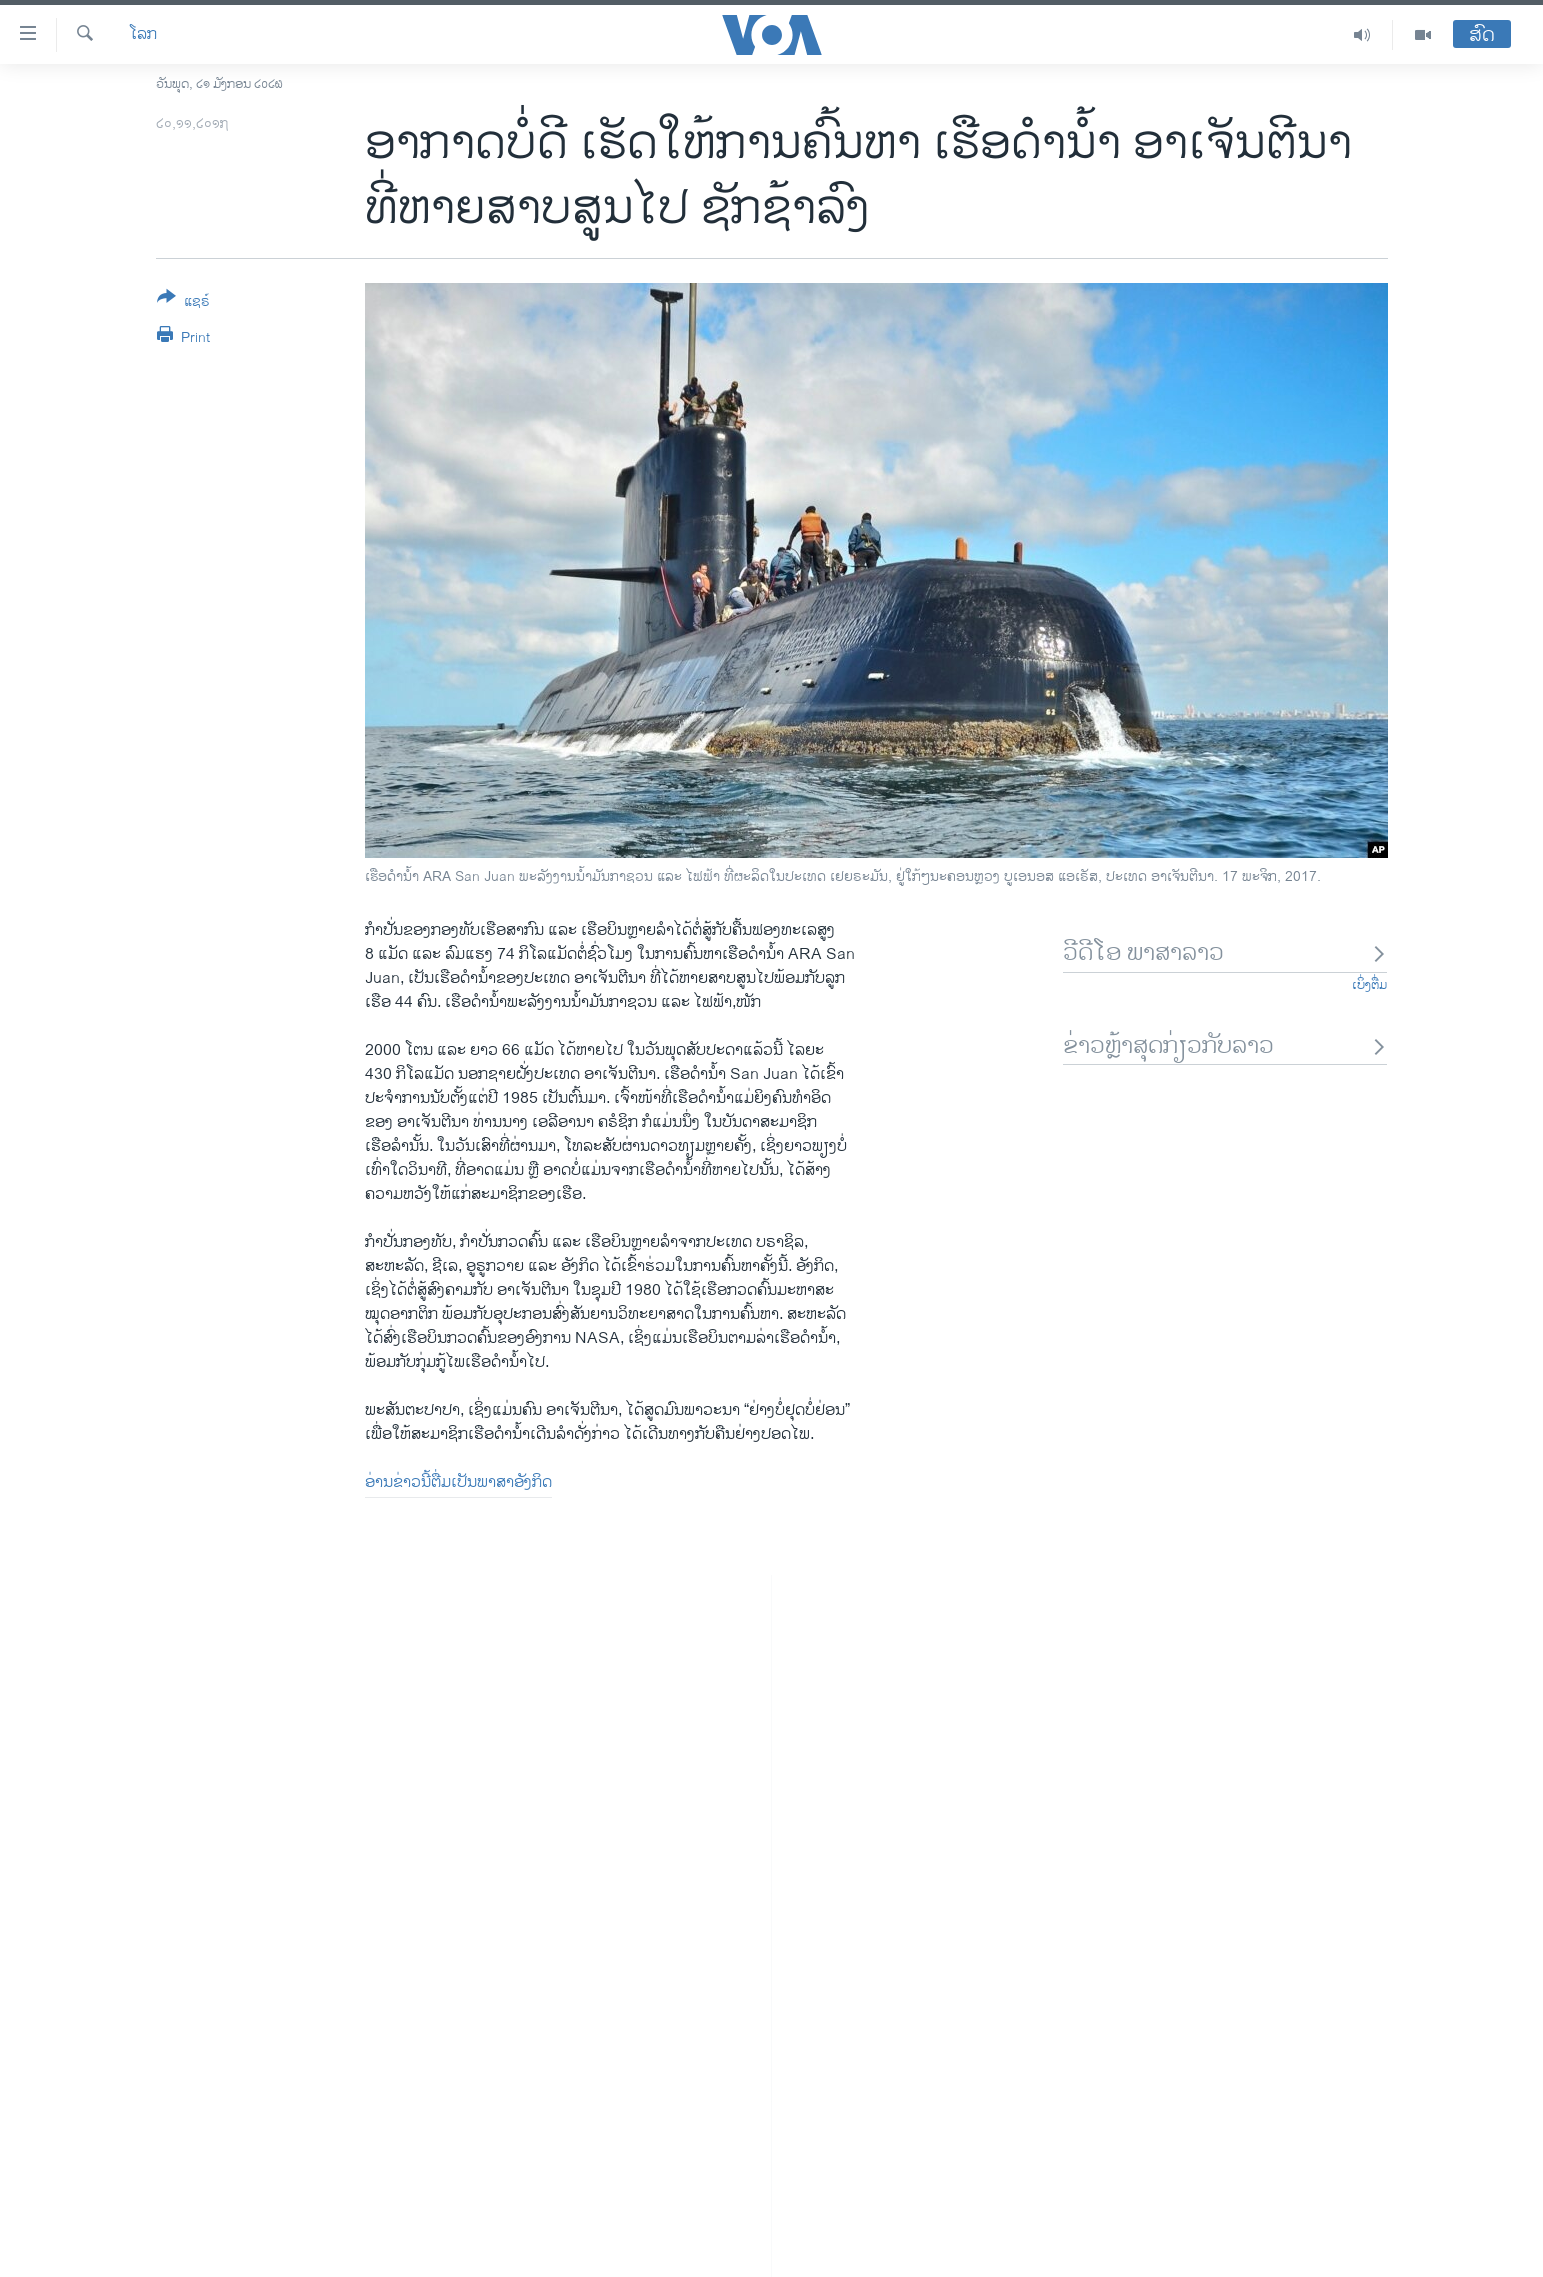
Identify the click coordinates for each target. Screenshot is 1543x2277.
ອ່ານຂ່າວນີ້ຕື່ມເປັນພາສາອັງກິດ (458, 1482)
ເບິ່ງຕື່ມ (1369, 985)
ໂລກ (143, 35)
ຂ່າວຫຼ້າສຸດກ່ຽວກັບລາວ (1225, 1046)
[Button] (183, 303)
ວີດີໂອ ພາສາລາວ (1225, 953)
